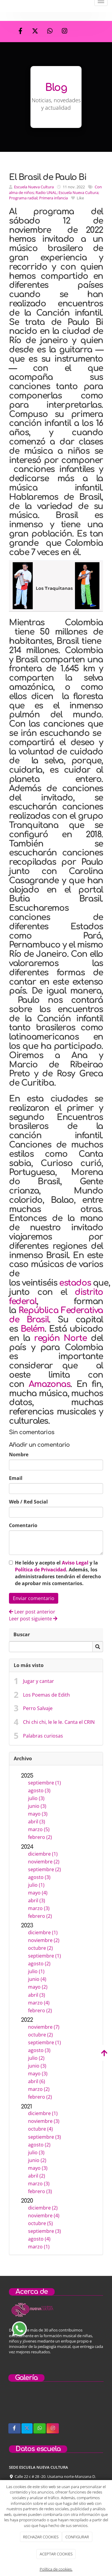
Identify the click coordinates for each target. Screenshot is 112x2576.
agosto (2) (39, 1963)
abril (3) (36, 1821)
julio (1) (36, 1885)
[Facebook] (20, 31)
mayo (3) (37, 1813)
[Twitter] (35, 31)
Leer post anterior (32, 1611)
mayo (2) (37, 1987)
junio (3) (37, 1806)
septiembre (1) (44, 1782)
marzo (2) (39, 2089)
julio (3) (36, 1798)
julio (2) (36, 2058)
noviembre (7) (43, 2027)
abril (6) (36, 2081)
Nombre (18, 1454)
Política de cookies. (56, 2569)
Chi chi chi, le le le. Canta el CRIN (59, 1722)
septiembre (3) (44, 2137)
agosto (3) (39, 1790)
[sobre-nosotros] (16, 2406)
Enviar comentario (33, 1598)
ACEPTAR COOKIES (56, 2554)
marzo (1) (39, 2246)
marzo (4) (39, 2002)
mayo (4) (37, 1892)
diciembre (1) (43, 1854)
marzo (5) (39, 1829)
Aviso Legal (75, 1562)
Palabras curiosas (43, 1735)
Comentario (23, 1525)
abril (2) (36, 2175)
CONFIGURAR (77, 2537)
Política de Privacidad (40, 1569)
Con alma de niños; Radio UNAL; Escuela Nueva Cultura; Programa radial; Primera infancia (55, 192)
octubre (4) (40, 2129)
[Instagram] (64, 31)
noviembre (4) (43, 2215)
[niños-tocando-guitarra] (42, 2406)
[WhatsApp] (50, 31)
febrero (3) (40, 2191)
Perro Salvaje (38, 1708)
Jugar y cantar (38, 1681)
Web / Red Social (28, 1501)
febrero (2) (40, 1837)
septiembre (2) (44, 1869)
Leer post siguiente (33, 1618)
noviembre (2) (43, 1861)
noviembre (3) (43, 2121)
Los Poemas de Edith (46, 1695)
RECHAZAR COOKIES (41, 2537)
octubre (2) (40, 1948)
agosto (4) (39, 2239)
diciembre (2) (43, 2207)
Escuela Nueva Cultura (34, 187)
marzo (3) (39, 1908)
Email (15, 1478)
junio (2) (37, 2160)
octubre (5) (40, 2223)
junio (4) (37, 1979)
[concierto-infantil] (68, 2406)
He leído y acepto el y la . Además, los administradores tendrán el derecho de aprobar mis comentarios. (58, 1573)
